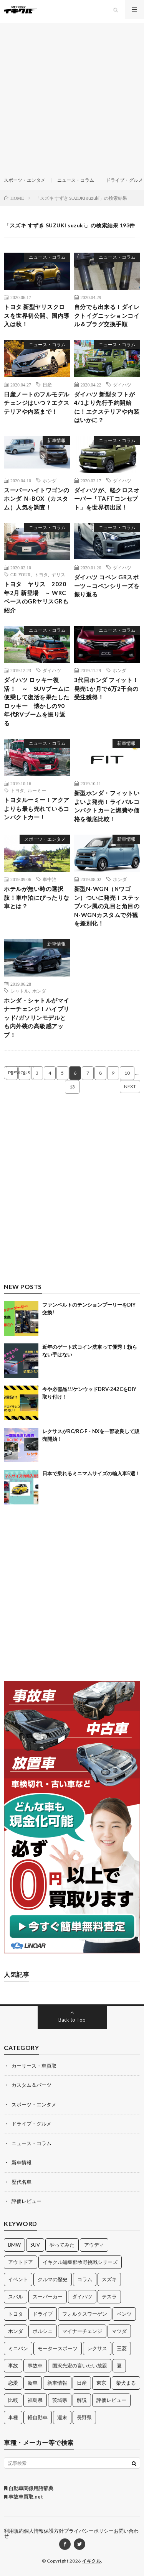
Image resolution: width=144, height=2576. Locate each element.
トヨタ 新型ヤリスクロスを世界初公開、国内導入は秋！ (37, 315)
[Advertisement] (72, 95)
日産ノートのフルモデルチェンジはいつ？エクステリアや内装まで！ (37, 403)
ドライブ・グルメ (124, 180)
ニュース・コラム (75, 180)
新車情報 (56, 440)
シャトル (19, 990)
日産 (47, 384)
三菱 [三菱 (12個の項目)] (122, 2348)
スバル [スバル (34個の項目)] (15, 2296)
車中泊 (49, 879)
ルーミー (37, 790)
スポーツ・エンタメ (24, 180)
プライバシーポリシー (89, 2531)
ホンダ (49, 480)
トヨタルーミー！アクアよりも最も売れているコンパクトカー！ (37, 808)
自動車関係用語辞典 (28, 2488)
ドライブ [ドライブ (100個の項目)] (43, 2314)
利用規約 (14, 2531)
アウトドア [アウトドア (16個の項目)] (20, 2262)
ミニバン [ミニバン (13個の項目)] (18, 2348)
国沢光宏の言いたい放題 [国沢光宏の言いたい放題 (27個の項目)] (79, 2365)
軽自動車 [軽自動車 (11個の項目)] (38, 2417)
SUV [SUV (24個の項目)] (35, 2245)
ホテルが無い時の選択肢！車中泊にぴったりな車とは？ (37, 897)
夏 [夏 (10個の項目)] (119, 2365)
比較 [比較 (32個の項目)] (13, 2400)
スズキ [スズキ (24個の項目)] (109, 2279)
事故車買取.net (23, 2497)
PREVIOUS (19, 1072)
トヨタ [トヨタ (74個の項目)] (15, 2314)
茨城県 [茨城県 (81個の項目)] (59, 2400)
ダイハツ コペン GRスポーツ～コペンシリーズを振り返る (107, 586)
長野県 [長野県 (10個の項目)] (84, 2417)
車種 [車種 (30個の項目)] (13, 2417)
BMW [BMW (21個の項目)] (14, 2245)
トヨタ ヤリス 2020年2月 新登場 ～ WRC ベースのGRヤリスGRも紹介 (36, 596)
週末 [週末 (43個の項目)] (62, 2417)
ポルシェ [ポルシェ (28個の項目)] (43, 2331)
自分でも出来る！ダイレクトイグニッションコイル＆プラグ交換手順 (107, 315)
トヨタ (41, 574)
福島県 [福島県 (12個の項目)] (35, 2400)
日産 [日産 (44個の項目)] (82, 2383)
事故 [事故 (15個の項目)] (13, 2365)
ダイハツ (122, 384)
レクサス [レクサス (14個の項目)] (97, 2348)
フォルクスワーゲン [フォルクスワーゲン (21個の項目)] (84, 2314)
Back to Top (72, 2020)
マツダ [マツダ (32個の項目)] (119, 2331)
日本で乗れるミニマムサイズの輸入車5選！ (91, 1473)
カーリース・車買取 (34, 2066)
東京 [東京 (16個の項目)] (101, 2383)
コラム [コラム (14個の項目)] (84, 2279)
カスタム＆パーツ (31, 2085)
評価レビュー (26, 2201)
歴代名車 (21, 2182)
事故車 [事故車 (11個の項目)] (35, 2365)
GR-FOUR (20, 574)
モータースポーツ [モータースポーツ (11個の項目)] (58, 2348)
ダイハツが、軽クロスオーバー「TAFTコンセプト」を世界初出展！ (107, 499)
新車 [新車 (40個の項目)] (33, 2383)
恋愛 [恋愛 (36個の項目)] (13, 2383)
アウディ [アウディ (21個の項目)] (94, 2245)
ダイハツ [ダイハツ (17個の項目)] (82, 2296)
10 (127, 1073)
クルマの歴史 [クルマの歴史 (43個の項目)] (53, 2279)
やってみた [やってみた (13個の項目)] (62, 2245)
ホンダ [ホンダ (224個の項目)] (15, 2331)
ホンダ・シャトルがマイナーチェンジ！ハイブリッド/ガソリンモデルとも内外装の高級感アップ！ (37, 1017)
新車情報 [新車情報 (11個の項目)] (57, 2383)
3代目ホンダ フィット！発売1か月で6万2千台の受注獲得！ (106, 688)
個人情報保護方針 (44, 2531)
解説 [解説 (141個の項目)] (82, 2400)
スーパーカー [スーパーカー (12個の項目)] (48, 2296)
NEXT (130, 1086)
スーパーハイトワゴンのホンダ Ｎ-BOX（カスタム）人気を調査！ (37, 499)
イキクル (91, 2561)
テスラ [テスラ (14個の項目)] (109, 2296)
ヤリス (58, 574)
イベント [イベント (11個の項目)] (18, 2279)
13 (72, 1087)
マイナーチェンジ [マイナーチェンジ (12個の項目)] (82, 2331)
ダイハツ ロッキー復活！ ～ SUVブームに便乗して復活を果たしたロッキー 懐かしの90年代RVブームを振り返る (37, 701)
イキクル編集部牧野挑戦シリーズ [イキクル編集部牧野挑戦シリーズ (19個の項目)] (80, 2262)
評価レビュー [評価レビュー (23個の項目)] (111, 2400)
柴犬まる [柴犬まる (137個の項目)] (126, 2383)
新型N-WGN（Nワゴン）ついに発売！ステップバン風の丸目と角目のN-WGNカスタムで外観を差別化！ (107, 906)
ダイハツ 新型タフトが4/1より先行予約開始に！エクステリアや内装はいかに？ (107, 407)
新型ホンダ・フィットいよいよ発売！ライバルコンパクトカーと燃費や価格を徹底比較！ (107, 805)
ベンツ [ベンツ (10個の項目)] (124, 2314)
